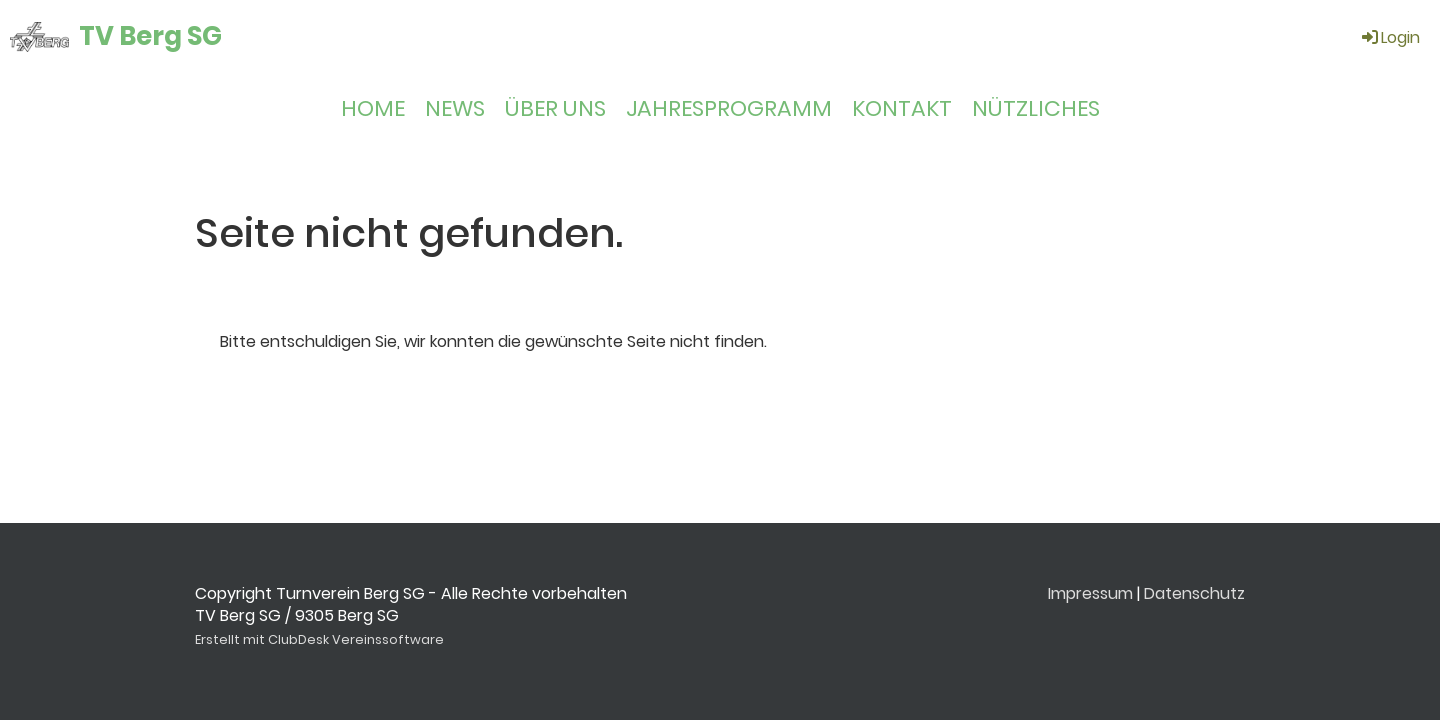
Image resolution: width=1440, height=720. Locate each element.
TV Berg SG (150, 36)
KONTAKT (902, 108)
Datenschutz (1194, 593)
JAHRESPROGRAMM (729, 108)
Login (1389, 37)
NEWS (455, 108)
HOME (373, 108)
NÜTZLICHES (1036, 108)
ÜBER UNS (555, 108)
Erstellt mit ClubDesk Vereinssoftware (319, 639)
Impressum (1090, 593)
